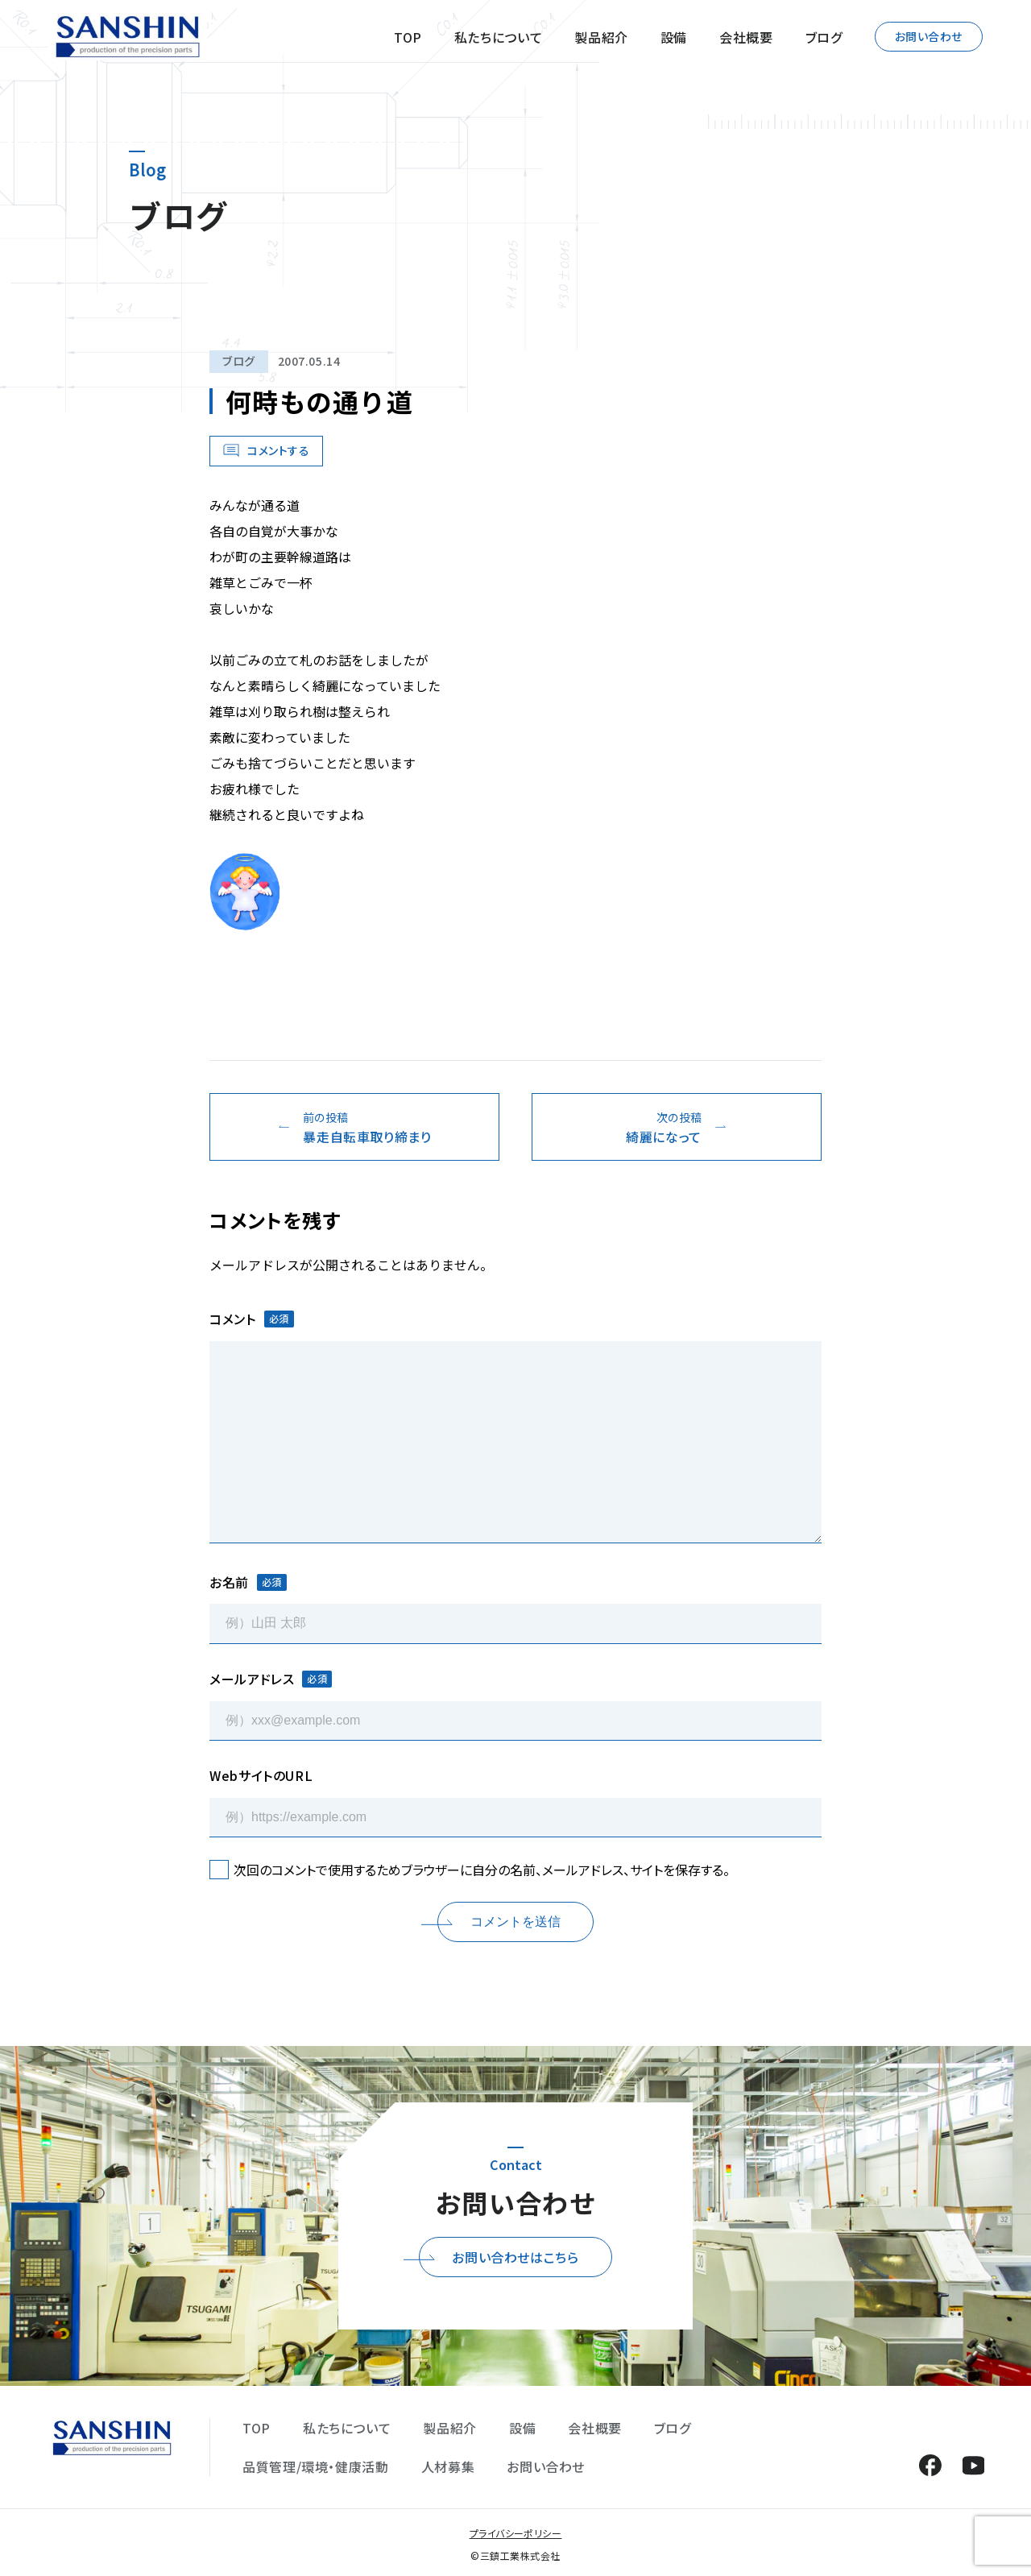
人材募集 (448, 2466)
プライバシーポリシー (516, 2533)
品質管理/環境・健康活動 (315, 2466)
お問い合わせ (929, 36)
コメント (251, 1318)
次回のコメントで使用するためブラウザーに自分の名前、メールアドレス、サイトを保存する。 (482, 1869)
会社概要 (746, 37)
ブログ (824, 37)
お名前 (248, 1582)
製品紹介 (601, 37)
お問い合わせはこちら (515, 2257)
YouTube (973, 2465)
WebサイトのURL (261, 1775)
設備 (673, 37)
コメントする (278, 450)
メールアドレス (270, 1679)
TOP (408, 37)
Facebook (930, 2465)
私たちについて (498, 37)
